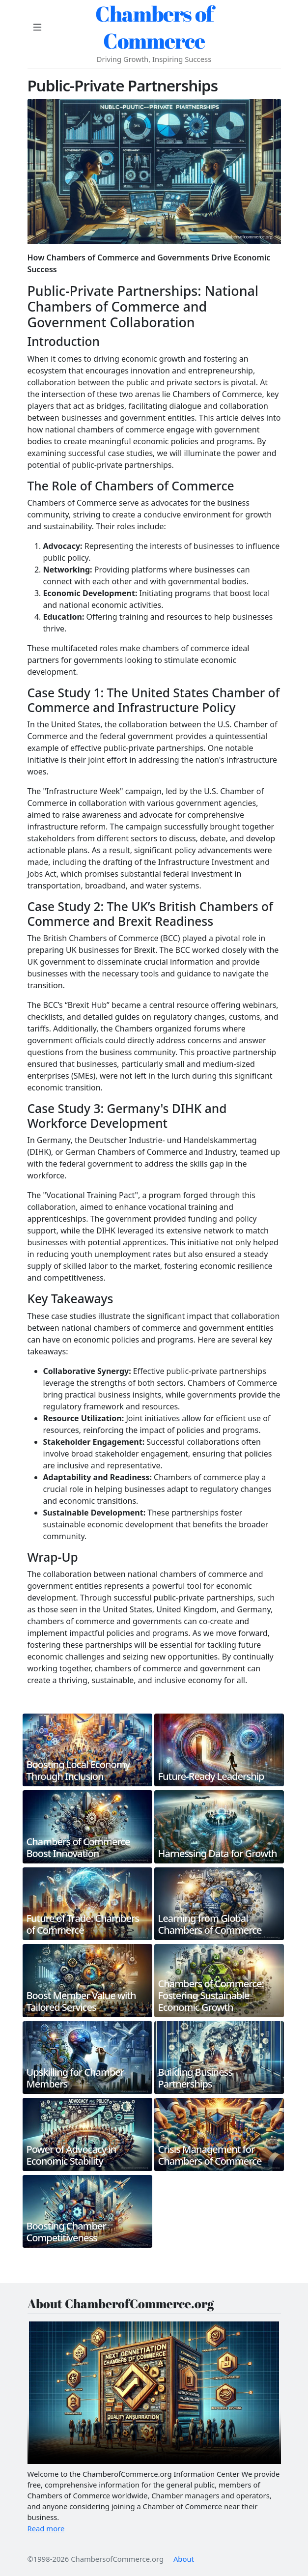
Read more (46, 2528)
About (183, 2559)
